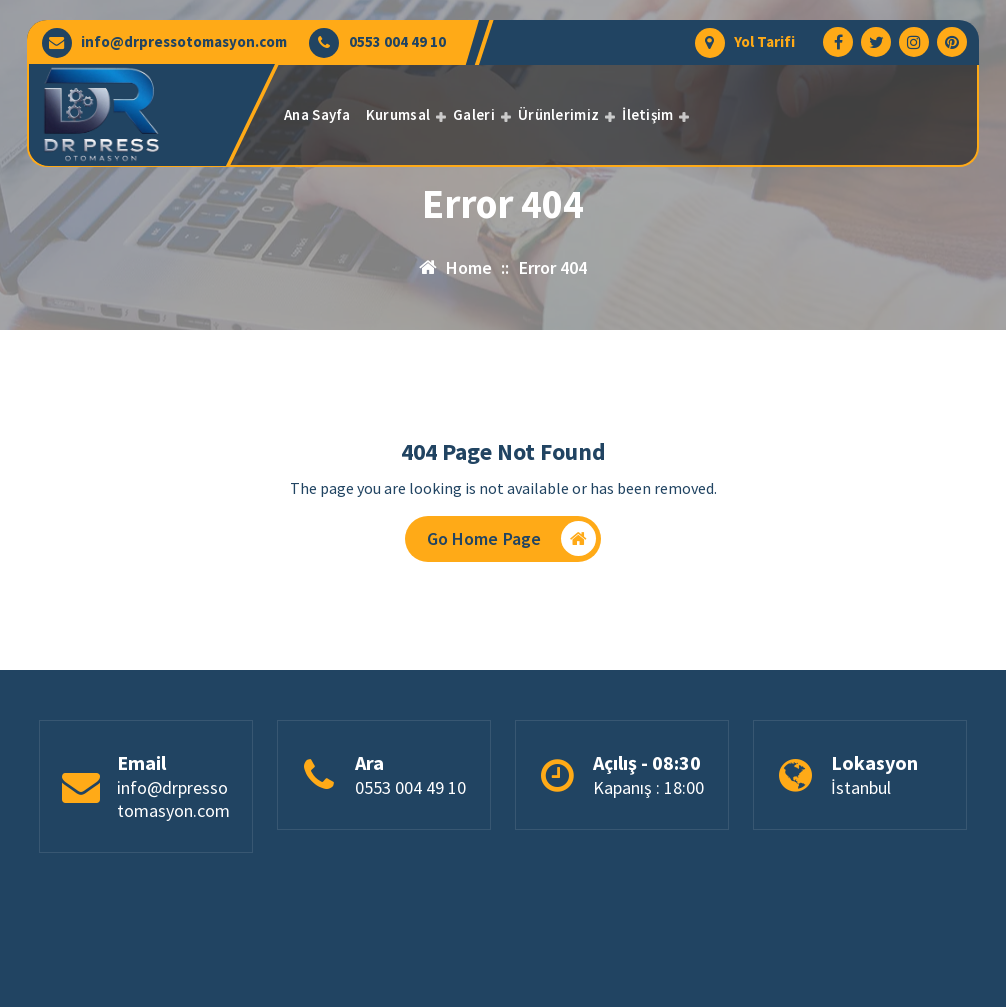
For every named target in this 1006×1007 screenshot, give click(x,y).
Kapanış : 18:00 (648, 788)
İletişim (647, 114)
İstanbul (861, 788)
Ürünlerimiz (558, 114)
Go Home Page (512, 538)
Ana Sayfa (317, 114)
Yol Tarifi (764, 42)
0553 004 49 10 (397, 42)
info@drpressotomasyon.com (184, 42)
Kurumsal (398, 114)
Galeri (474, 114)
